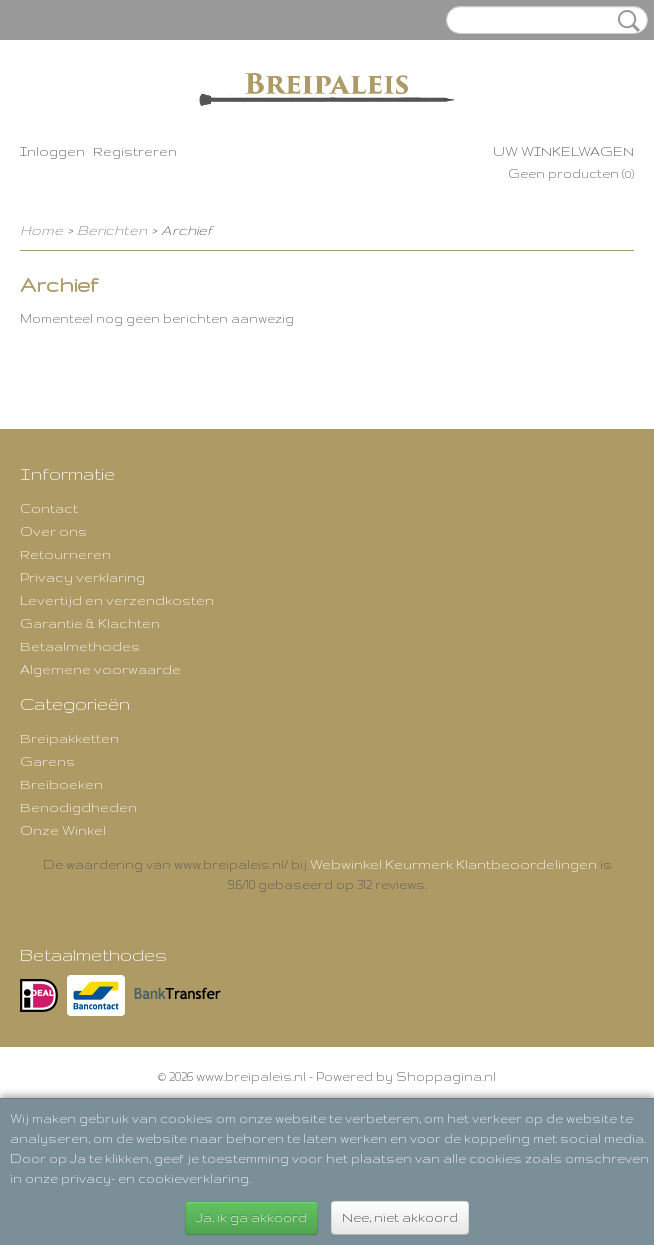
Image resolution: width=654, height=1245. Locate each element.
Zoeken (625, 21)
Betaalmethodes (80, 646)
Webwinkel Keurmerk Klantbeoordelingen (453, 864)
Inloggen (52, 151)
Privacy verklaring (82, 577)
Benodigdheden (78, 807)
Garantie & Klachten (90, 623)
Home (41, 230)
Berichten (112, 230)
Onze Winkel (63, 830)
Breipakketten (69, 738)
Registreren (135, 151)
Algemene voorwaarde (100, 669)
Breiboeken (61, 784)
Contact (49, 508)
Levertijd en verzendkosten (117, 600)
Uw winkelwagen (563, 151)
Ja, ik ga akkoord (251, 1217)
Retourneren (65, 554)
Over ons (53, 531)
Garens (47, 761)
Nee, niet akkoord (400, 1217)
